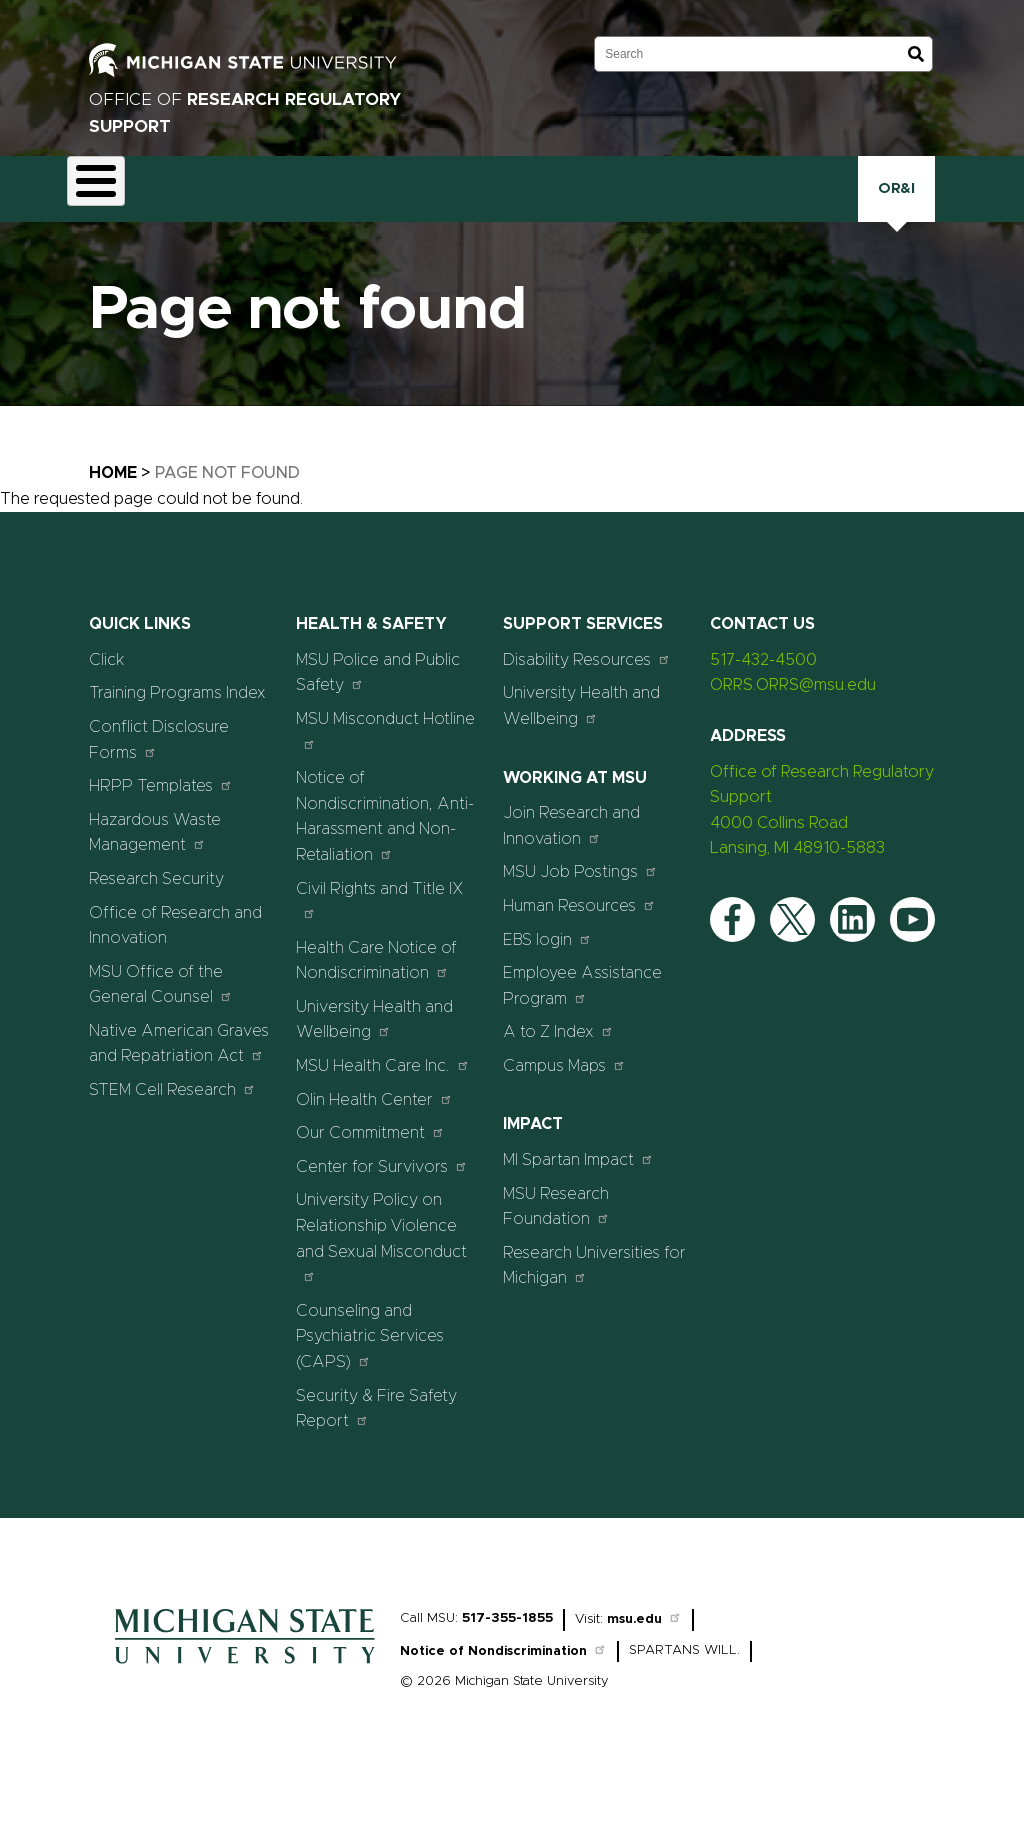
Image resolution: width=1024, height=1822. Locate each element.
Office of (245, 113)
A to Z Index (558, 1078)
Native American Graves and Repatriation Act (179, 1091)
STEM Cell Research (172, 1136)
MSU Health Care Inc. (383, 1112)
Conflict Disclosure (291, 215)
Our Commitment (370, 1179)
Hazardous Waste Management (155, 880)
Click (852, 212)
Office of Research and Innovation (175, 973)
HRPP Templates (161, 832)
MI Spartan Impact (578, 1206)
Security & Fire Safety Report (376, 1456)
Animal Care (195, 215)
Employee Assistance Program (582, 1033)
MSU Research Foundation (556, 1254)
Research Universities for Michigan (594, 1313)
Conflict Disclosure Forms (159, 787)
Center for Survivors (382, 1213)
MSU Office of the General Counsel (161, 1032)
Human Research (573, 215)
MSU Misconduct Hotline (385, 777)
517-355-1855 (507, 1665)
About (111, 212)
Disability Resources (587, 706)
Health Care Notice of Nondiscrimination (376, 1008)
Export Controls (390, 215)
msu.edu (644, 1666)
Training (770, 212)
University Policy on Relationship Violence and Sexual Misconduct (381, 1285)
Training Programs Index (177, 741)
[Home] (245, 1716)
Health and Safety (480, 214)
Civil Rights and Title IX (380, 947)
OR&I (944, 212)
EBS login (547, 986)
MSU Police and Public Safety (378, 720)
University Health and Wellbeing (374, 1067)
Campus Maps (564, 1112)
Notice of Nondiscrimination (503, 1698)
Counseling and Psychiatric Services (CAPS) (370, 1383)
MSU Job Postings (580, 918)
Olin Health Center (374, 1146)
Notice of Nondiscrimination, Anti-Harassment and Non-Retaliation (385, 863)
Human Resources (579, 952)
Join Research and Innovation (571, 873)
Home (113, 520)
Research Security (674, 212)
